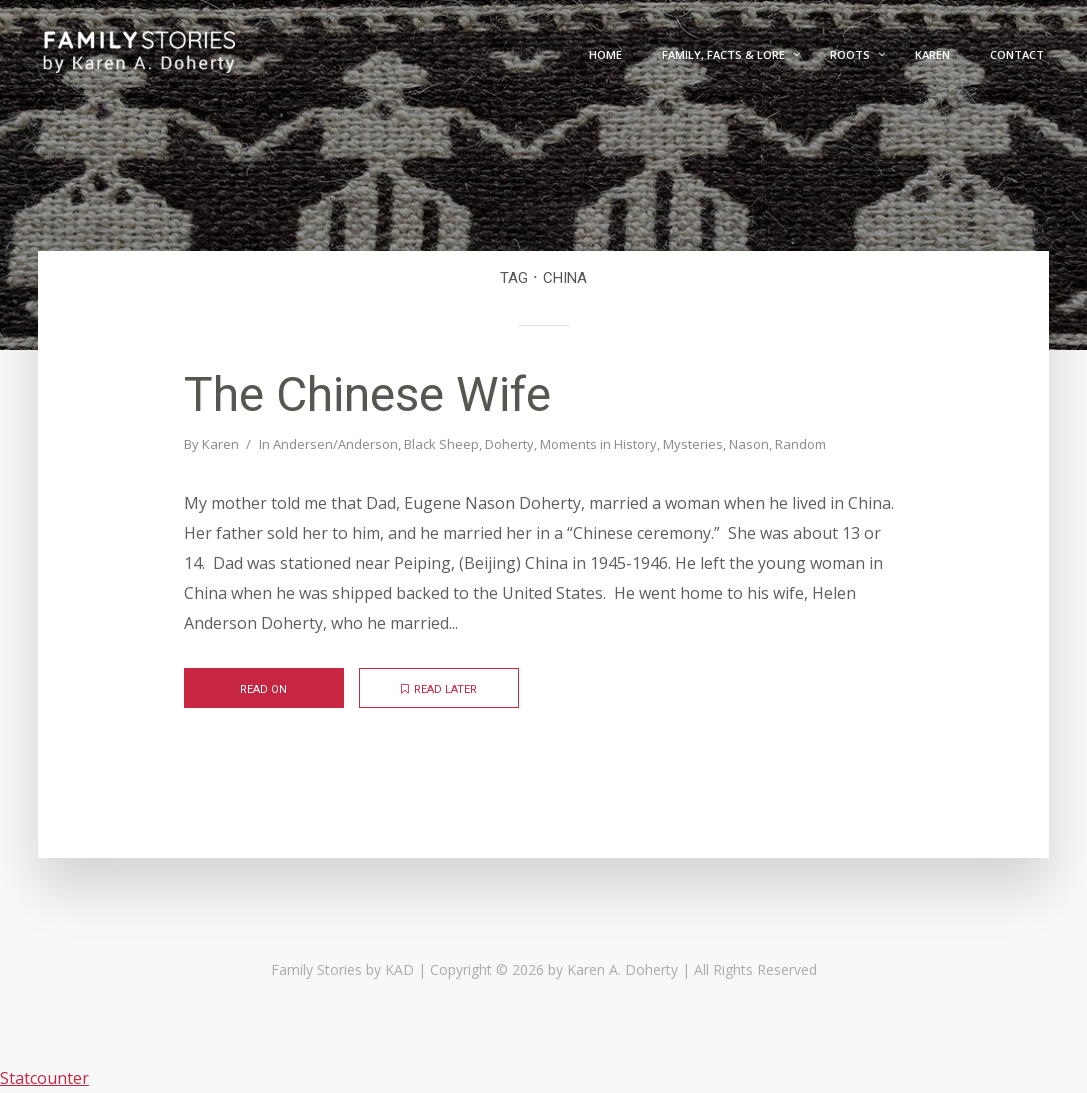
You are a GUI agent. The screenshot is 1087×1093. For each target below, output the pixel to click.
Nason (749, 444)
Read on (263, 689)
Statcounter (44, 1078)
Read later (439, 689)
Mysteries (693, 444)
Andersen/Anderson (335, 444)
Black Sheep (441, 444)
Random (800, 444)
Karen (220, 444)
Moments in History (598, 444)
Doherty (509, 444)
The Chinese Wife (367, 394)
